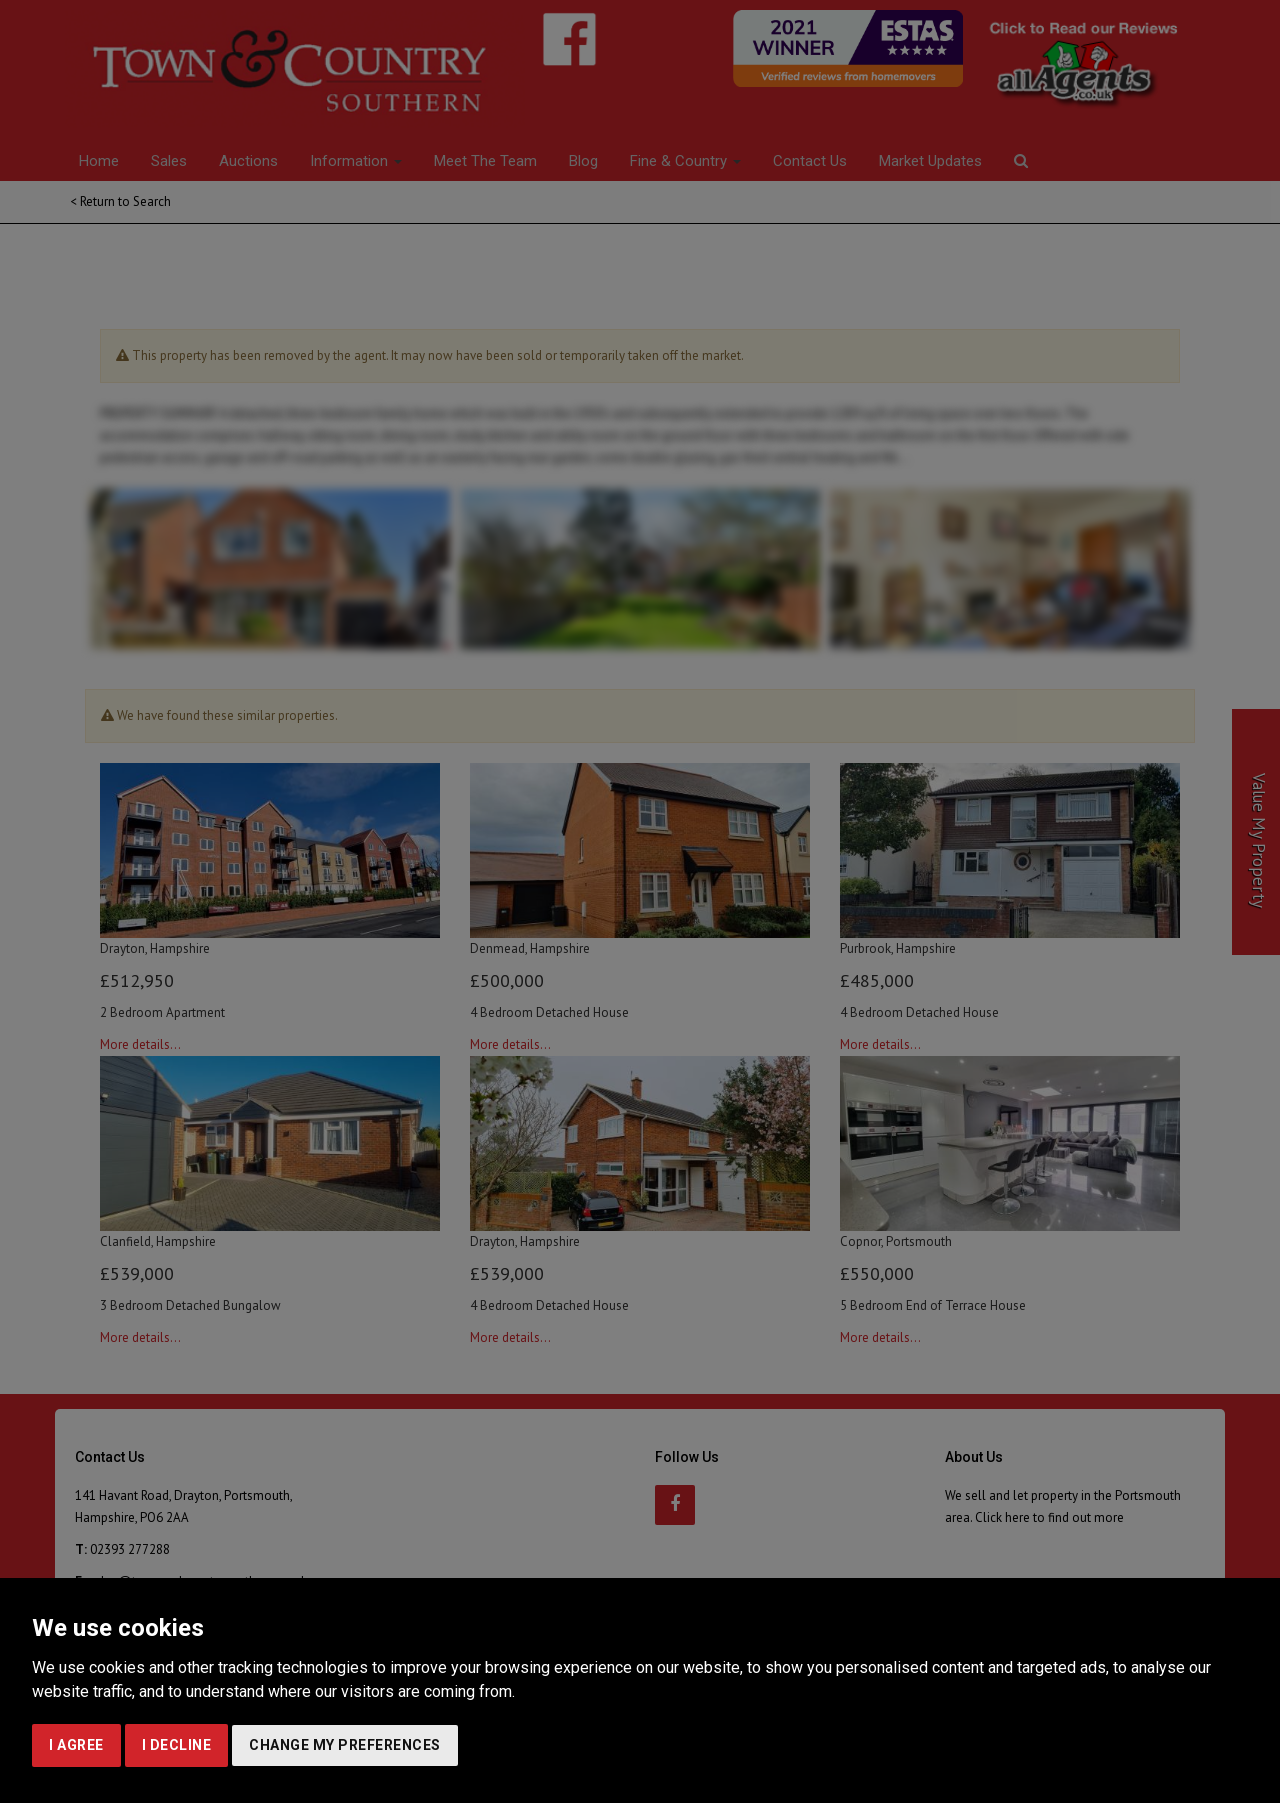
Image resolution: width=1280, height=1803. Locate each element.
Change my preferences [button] (345, 1745)
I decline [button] (177, 1745)
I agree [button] (76, 1745)
